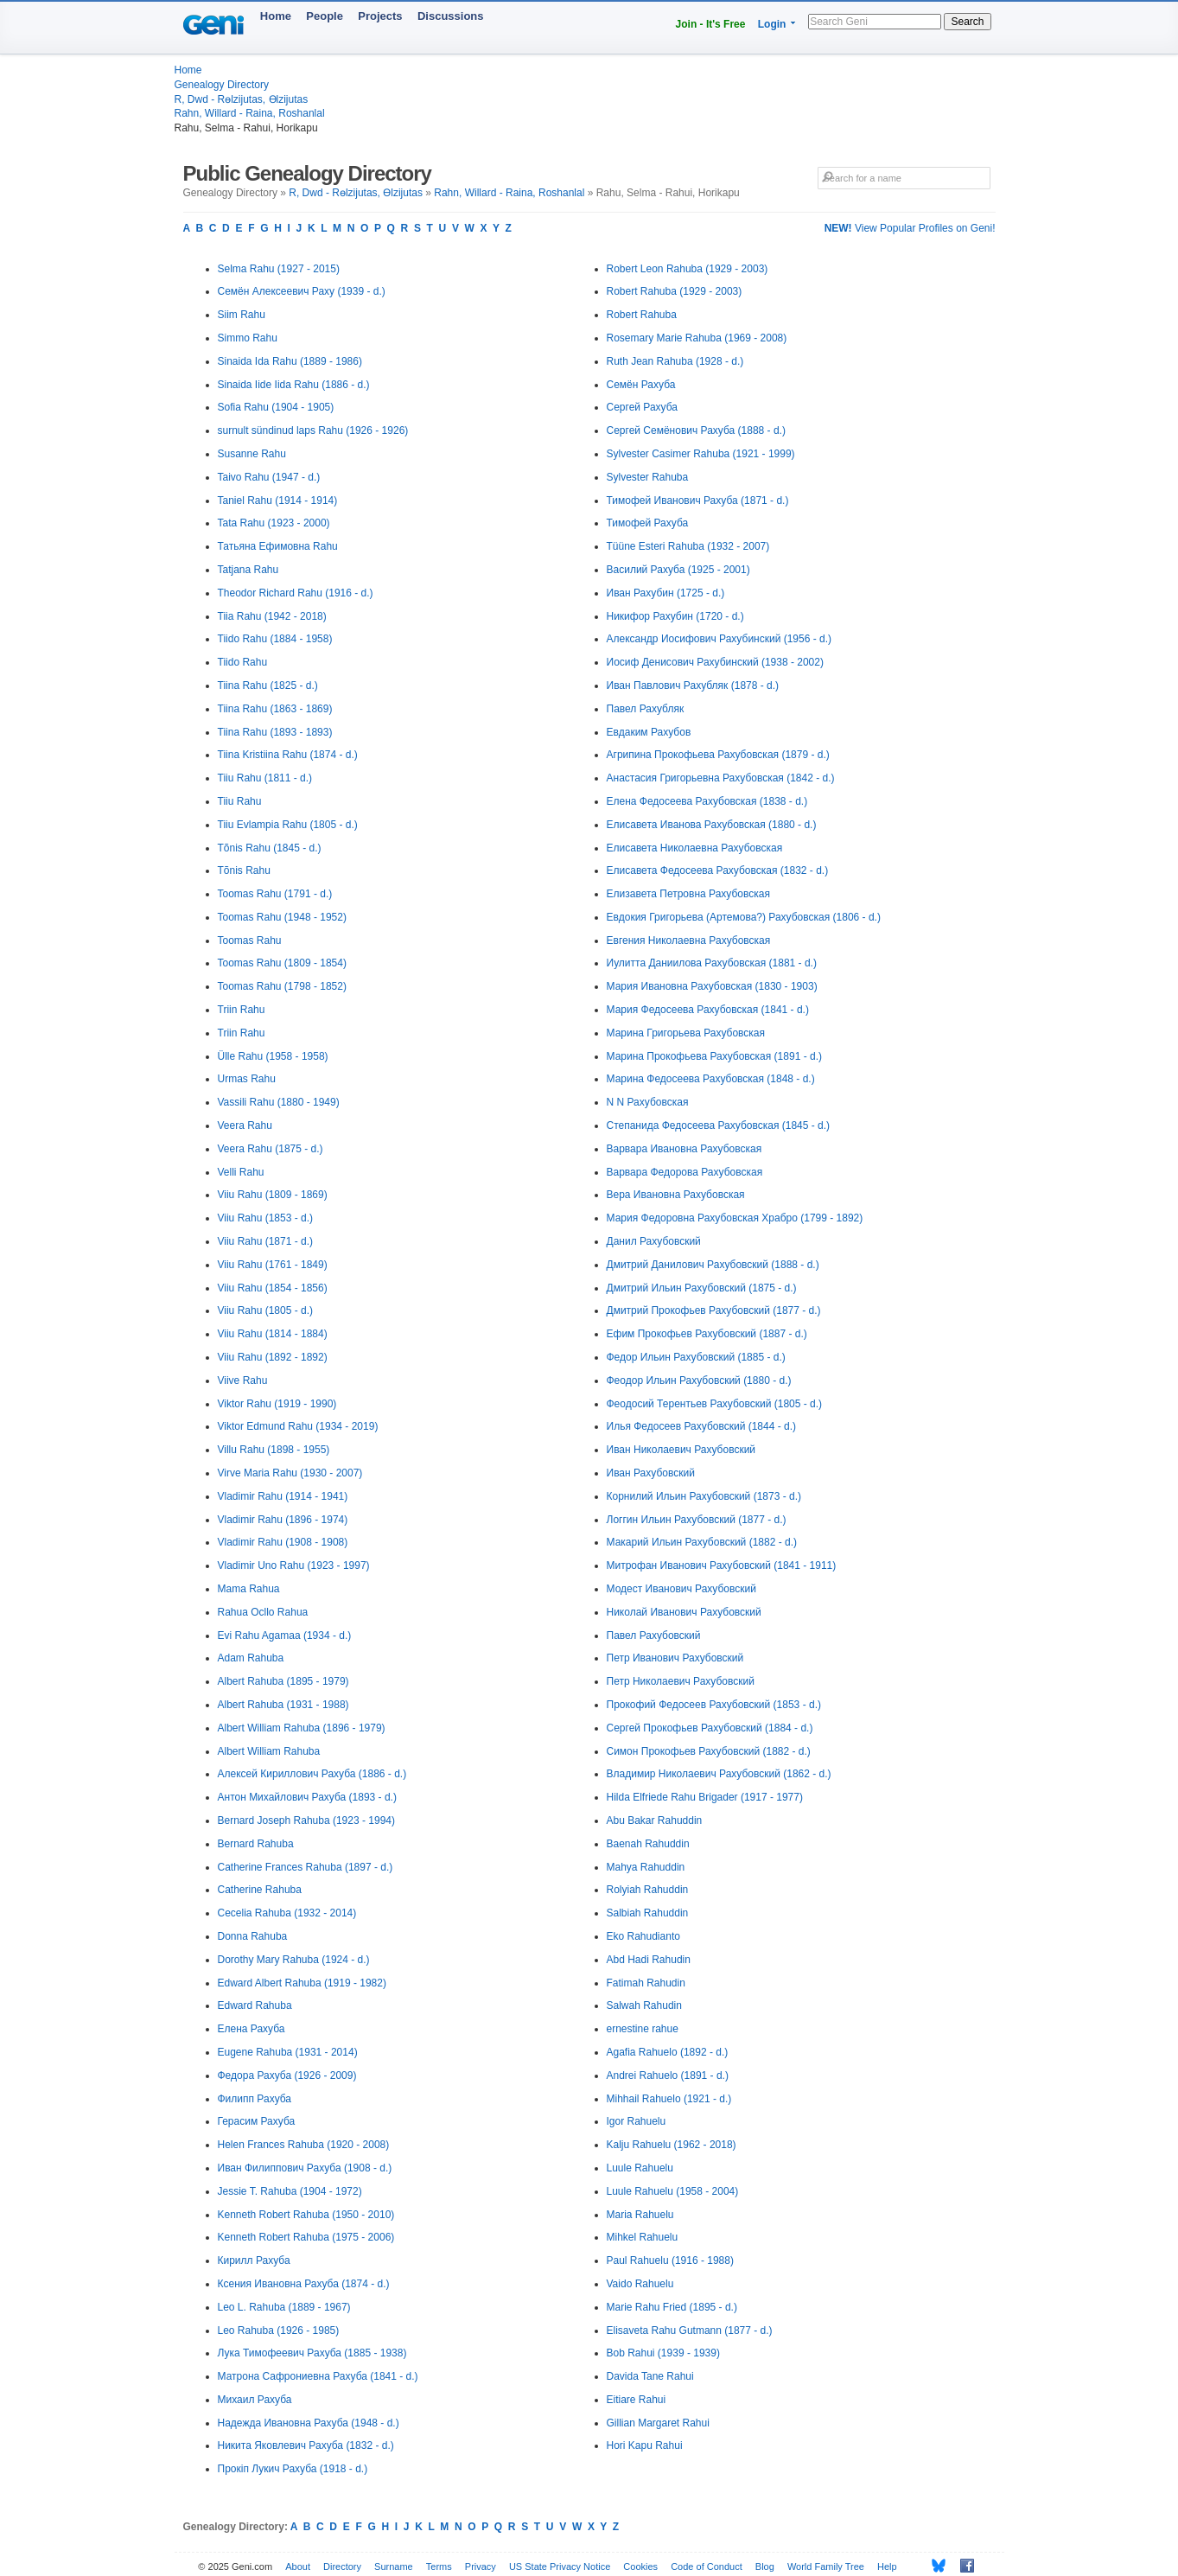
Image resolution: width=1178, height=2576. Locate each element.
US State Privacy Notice (559, 2566)
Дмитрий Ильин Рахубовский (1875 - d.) (702, 1288)
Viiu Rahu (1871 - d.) (266, 1241)
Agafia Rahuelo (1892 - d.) (668, 2052)
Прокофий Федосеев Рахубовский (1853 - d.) (714, 1705)
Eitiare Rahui (636, 2400)
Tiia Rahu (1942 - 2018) (272, 616)
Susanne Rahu (252, 454)
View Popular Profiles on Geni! (910, 228)
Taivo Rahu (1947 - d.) (269, 477)
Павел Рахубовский (654, 1635)
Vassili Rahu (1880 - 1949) (279, 1102)
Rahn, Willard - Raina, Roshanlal (250, 113)
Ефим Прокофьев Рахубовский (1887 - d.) (707, 1334)
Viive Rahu (243, 1380)
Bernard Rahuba (256, 1844)
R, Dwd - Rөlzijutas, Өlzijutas (242, 99)
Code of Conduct (706, 2566)
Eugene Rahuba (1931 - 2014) (288, 2052)
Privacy (480, 2566)
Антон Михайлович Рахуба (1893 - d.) (307, 1797)
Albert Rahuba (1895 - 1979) (283, 1681)
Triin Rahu (241, 1010)
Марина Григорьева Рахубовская (686, 1033)
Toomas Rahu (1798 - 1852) (282, 986)
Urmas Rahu (247, 1079)
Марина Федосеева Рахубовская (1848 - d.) (711, 1079)
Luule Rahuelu (640, 2168)
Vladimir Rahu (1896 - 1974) (283, 1520)
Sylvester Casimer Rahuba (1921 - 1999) (701, 454)
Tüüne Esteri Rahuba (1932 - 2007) (688, 546)
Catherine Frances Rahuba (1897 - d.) (305, 1867)
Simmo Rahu (247, 338)
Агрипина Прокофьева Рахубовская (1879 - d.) (718, 755)
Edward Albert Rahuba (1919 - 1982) (302, 1983)
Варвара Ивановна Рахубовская (684, 1149)
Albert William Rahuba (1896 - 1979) (301, 1728)
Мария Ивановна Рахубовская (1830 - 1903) (712, 986)
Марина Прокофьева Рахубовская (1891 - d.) (714, 1056)
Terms (439, 2566)
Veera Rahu (245, 1125)
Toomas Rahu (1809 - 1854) (282, 963)
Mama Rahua (249, 1589)
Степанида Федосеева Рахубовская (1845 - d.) (719, 1125)
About (297, 2566)
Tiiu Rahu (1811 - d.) (265, 778)
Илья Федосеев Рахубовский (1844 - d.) (702, 1426)
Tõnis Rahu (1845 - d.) (270, 848)
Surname (393, 2566)
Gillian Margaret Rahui (658, 2423)
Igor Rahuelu (636, 2121)
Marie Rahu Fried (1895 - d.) (672, 2307)
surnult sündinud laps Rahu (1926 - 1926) (313, 430)
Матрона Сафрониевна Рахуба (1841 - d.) (318, 2376)
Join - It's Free (711, 24)
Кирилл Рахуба (254, 2260)
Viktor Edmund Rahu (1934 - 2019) (298, 1426)
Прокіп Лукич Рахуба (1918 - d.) (293, 2469)
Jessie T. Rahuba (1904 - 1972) (290, 2191)
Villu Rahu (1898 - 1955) (274, 1450)
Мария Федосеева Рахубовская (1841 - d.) (708, 1010)
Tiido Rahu (243, 662)
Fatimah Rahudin (646, 1983)
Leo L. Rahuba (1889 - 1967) (284, 2307)
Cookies (640, 2566)
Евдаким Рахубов (649, 732)
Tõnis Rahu (244, 870)
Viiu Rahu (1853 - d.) (266, 1218)
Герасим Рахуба (257, 2121)
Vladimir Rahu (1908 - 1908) (283, 1542)
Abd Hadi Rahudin (649, 1960)
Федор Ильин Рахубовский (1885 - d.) (696, 1357)
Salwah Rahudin (644, 2005)
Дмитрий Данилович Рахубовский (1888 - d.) (713, 1265)
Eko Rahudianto (643, 1936)
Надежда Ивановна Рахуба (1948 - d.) (308, 2423)
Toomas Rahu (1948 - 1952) (282, 917)
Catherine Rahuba (260, 1890)
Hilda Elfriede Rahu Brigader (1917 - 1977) (705, 1797)
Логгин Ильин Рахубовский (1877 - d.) (696, 1520)
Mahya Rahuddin (646, 1867)
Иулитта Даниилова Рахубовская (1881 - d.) (712, 963)
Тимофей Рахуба (648, 523)
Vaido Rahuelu (640, 2284)
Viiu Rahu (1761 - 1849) (273, 1265)
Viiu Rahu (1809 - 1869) (273, 1195)
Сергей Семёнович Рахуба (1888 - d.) (696, 430)
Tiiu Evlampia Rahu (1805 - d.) (288, 825)
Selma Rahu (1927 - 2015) (279, 269)
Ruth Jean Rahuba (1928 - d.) (675, 361)
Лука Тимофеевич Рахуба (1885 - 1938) (312, 2353)
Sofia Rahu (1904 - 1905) (276, 407)
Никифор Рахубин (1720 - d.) (675, 616)
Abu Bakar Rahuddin (655, 1820)
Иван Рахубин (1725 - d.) (666, 593)
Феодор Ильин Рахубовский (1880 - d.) (699, 1380)
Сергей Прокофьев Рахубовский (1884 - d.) (710, 1728)
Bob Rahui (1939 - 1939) (663, 2353)
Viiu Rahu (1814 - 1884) (273, 1334)
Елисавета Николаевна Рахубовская (695, 848)
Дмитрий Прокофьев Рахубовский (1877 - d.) (714, 1310)
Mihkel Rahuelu (642, 2237)
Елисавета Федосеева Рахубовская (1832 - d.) (718, 870)
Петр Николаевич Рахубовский (681, 1681)
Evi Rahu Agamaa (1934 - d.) (285, 1635)
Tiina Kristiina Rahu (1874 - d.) (288, 755)
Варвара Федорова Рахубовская (685, 1172)
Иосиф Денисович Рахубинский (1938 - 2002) (715, 662)
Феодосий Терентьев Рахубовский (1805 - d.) (715, 1404)
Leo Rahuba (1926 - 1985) (279, 2330)
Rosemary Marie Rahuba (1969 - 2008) (697, 338)
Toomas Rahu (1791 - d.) (275, 894)
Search (967, 22)
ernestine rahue (642, 2029)
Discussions (450, 16)
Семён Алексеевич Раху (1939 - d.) (301, 291)
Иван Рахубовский (651, 1473)
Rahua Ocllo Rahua (263, 1612)
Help (887, 2566)
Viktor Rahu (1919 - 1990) (277, 1404)
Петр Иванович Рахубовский (675, 1658)
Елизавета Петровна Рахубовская (688, 894)
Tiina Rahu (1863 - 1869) (275, 709)
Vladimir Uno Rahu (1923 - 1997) (294, 1565)
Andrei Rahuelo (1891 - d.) (668, 2075)
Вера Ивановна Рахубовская (676, 1195)
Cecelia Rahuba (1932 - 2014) (287, 1913)
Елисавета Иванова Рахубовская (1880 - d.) (712, 825)
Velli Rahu (241, 1172)
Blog (764, 2566)
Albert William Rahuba (269, 1751)
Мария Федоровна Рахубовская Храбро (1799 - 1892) (735, 1218)
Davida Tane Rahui (650, 2376)
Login (772, 24)
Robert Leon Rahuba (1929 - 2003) (687, 269)
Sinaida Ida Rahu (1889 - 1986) (290, 361)
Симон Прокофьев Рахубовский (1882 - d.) (709, 1751)
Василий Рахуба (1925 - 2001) (678, 570)
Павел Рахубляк (646, 709)
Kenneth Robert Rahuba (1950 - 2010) (306, 2215)
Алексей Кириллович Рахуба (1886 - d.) (312, 1774)
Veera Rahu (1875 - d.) (270, 1149)
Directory (342, 2566)
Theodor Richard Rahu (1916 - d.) (295, 593)
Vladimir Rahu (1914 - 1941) (283, 1496)
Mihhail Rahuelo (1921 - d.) (669, 2099)
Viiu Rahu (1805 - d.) (266, 1310)
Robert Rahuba (642, 315)
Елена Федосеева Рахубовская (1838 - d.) (707, 801)
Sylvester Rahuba (648, 477)
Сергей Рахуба (642, 407)
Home (275, 16)
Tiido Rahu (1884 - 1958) (275, 639)
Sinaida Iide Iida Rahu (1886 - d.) (294, 385)
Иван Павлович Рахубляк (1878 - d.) (693, 685)
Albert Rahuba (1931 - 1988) (283, 1705)
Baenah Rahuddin (648, 1844)
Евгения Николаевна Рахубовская (689, 940)
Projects (380, 16)
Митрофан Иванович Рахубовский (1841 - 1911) (722, 1565)
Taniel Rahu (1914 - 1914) (278, 500)
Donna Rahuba (253, 1936)
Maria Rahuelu (640, 2215)
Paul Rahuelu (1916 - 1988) (670, 2260)
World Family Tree (825, 2566)
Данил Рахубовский (654, 1241)
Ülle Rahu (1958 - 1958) (273, 1056)
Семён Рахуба (641, 385)
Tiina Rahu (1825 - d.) (268, 685)
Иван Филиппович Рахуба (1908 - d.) (305, 2168)
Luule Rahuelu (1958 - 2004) (673, 2191)
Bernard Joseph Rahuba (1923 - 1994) (306, 1820)
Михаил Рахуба (255, 2400)
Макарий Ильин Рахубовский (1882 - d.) (702, 1542)
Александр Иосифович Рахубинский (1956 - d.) (719, 639)
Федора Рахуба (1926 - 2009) (287, 2075)
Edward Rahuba (255, 2005)
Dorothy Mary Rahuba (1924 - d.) (294, 1960)
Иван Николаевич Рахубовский (681, 1450)
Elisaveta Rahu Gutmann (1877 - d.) (690, 2330)
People (324, 16)
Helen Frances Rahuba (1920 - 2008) (304, 2145)
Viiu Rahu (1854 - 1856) (273, 1288)
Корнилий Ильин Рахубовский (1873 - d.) (704, 1496)
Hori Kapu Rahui (645, 2445)
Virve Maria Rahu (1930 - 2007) (290, 1473)
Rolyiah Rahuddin (648, 1890)
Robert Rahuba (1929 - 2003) (674, 291)
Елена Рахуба (251, 2029)
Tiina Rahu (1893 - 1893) (275, 732)
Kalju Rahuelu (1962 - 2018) (671, 2145)
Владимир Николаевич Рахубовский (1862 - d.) (719, 1774)
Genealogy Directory (222, 85)
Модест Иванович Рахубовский (681, 1589)
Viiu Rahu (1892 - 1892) (273, 1357)
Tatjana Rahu (248, 570)
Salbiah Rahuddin (648, 1913)
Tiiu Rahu (240, 801)
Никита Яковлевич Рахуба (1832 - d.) (306, 2445)
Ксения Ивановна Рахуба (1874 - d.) (304, 2284)
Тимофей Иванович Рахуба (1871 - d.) (698, 500)
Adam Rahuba (251, 1658)
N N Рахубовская (648, 1102)
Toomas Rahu (250, 940)
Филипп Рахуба (255, 2099)
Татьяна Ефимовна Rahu (278, 546)
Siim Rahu (241, 315)
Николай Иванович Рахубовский (684, 1612)
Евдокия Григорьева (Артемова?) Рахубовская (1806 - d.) (744, 917)
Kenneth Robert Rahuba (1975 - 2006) (306, 2237)
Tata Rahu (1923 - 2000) (274, 523)
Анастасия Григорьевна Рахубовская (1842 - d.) (721, 778)
